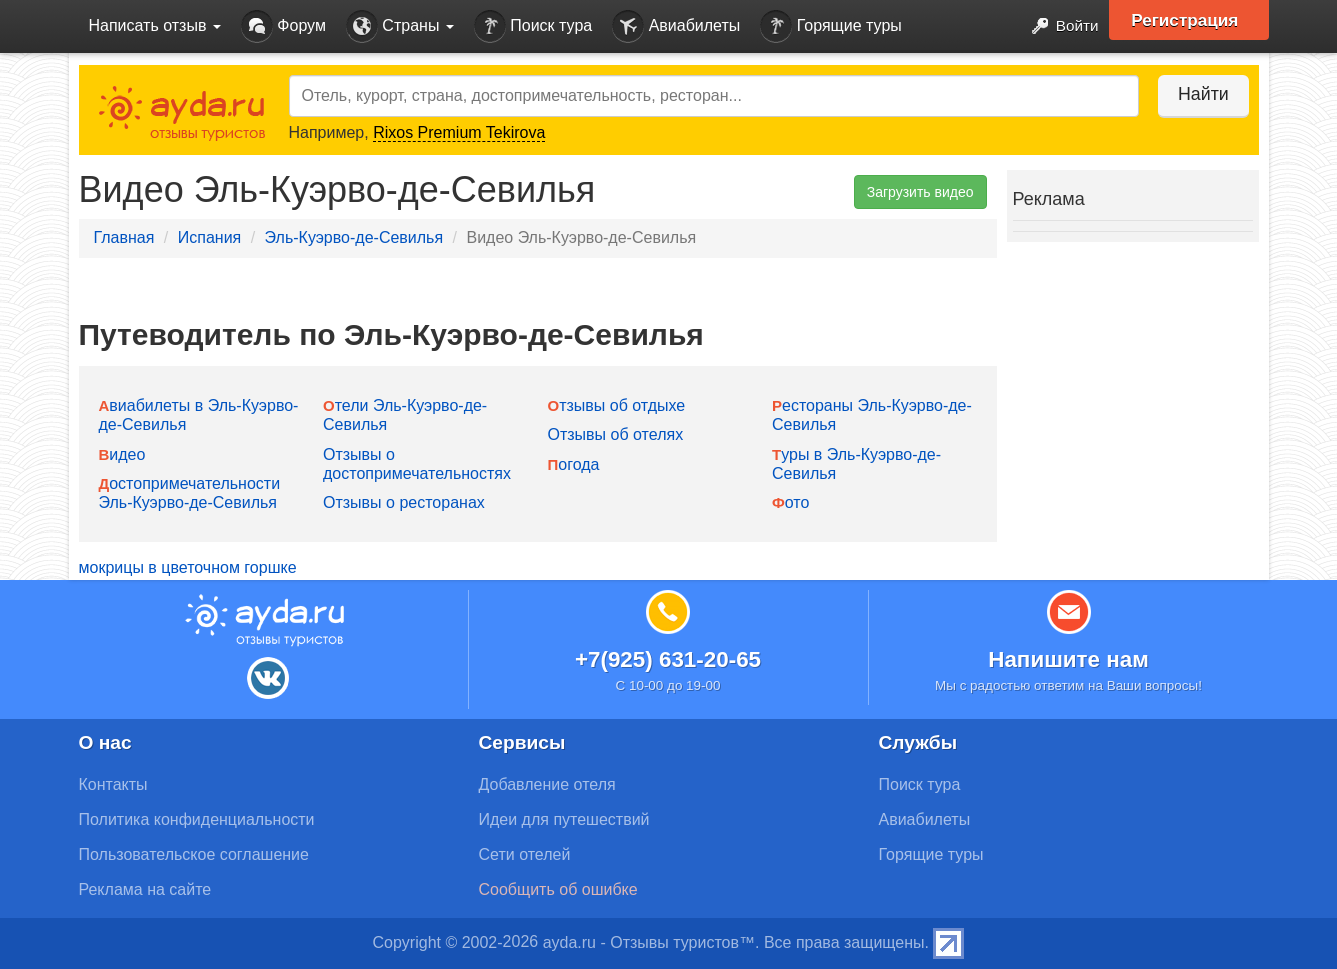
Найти (1198, 94)
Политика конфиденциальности (197, 819)
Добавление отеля (547, 784)
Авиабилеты (676, 26)
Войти (1057, 26)
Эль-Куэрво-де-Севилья (354, 237)
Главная (124, 237)
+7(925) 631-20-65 (668, 659)
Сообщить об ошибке (558, 889)
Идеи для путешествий (564, 819)
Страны (400, 26)
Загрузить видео (920, 192)
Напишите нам (1068, 659)
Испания (210, 237)
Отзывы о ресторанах (404, 502)
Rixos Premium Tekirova (459, 132)
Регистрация (1190, 20)
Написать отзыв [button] (155, 25)
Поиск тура (533, 26)
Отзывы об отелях (616, 434)
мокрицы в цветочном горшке (188, 567)
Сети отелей (525, 854)
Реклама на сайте (145, 889)
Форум (283, 26)
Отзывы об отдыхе (617, 405)
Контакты (113, 784)
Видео (122, 454)
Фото (790, 502)
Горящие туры (831, 26)
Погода (574, 464)
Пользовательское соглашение (194, 854)
